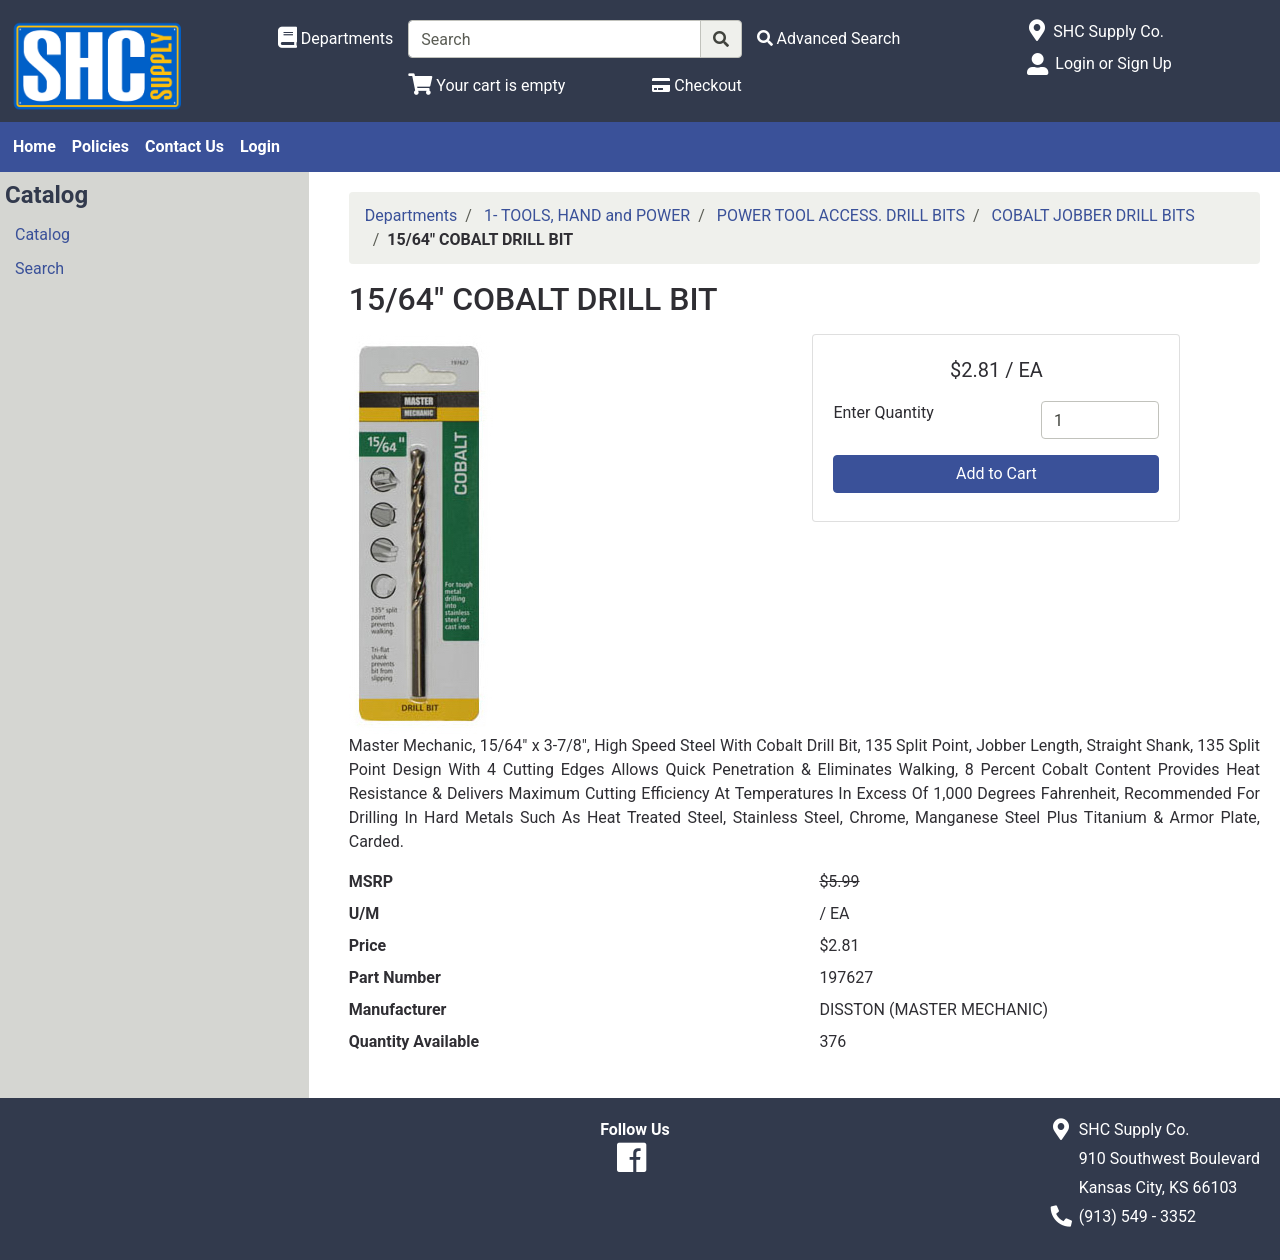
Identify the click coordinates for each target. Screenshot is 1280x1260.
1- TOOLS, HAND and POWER (587, 215)
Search (39, 268)
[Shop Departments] (336, 39)
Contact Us (184, 146)
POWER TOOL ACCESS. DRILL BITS (841, 215)
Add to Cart (996, 473)
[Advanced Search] (829, 38)
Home (34, 146)
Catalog (42, 234)
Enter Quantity (883, 412)
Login (260, 146)
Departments (411, 215)
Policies (100, 146)
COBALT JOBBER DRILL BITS (1093, 215)
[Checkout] (696, 85)
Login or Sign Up (1113, 63)
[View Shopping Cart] (486, 85)
